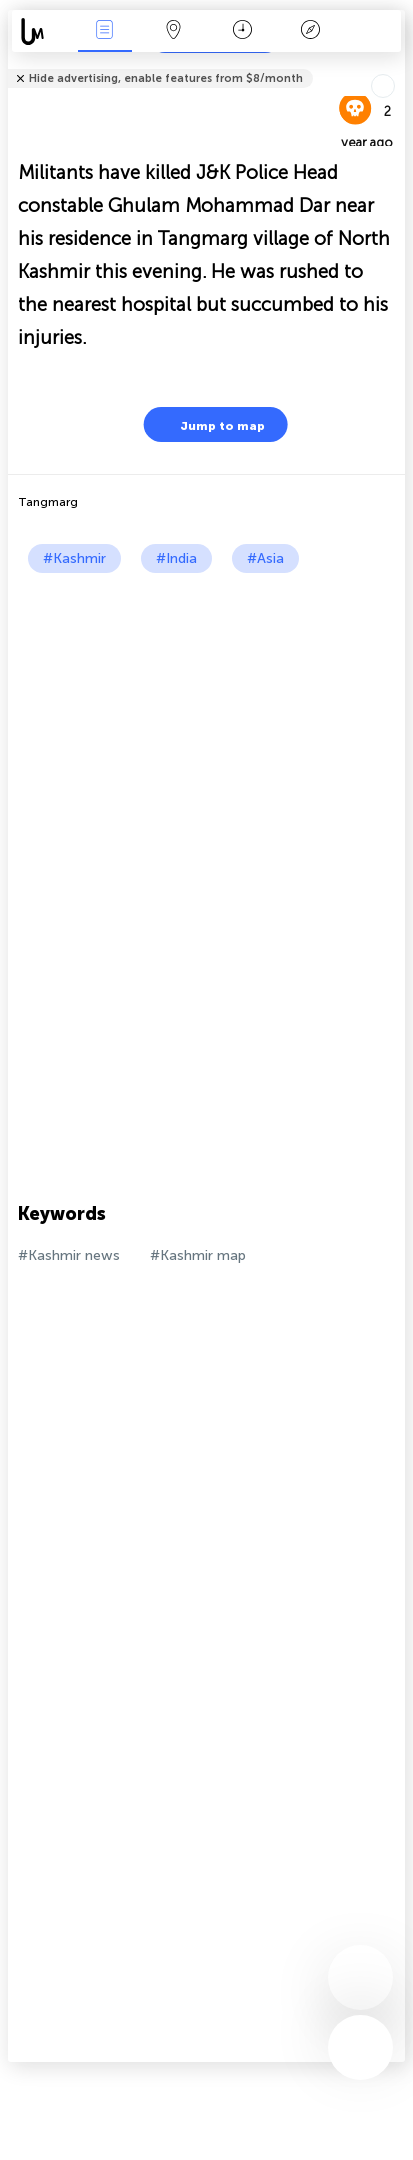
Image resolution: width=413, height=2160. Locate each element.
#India (176, 558)
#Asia (265, 558)
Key (311, 31)
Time (242, 31)
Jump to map (210, 424)
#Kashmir (74, 558)
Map (173, 31)
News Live (105, 31)
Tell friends (396, 65)
